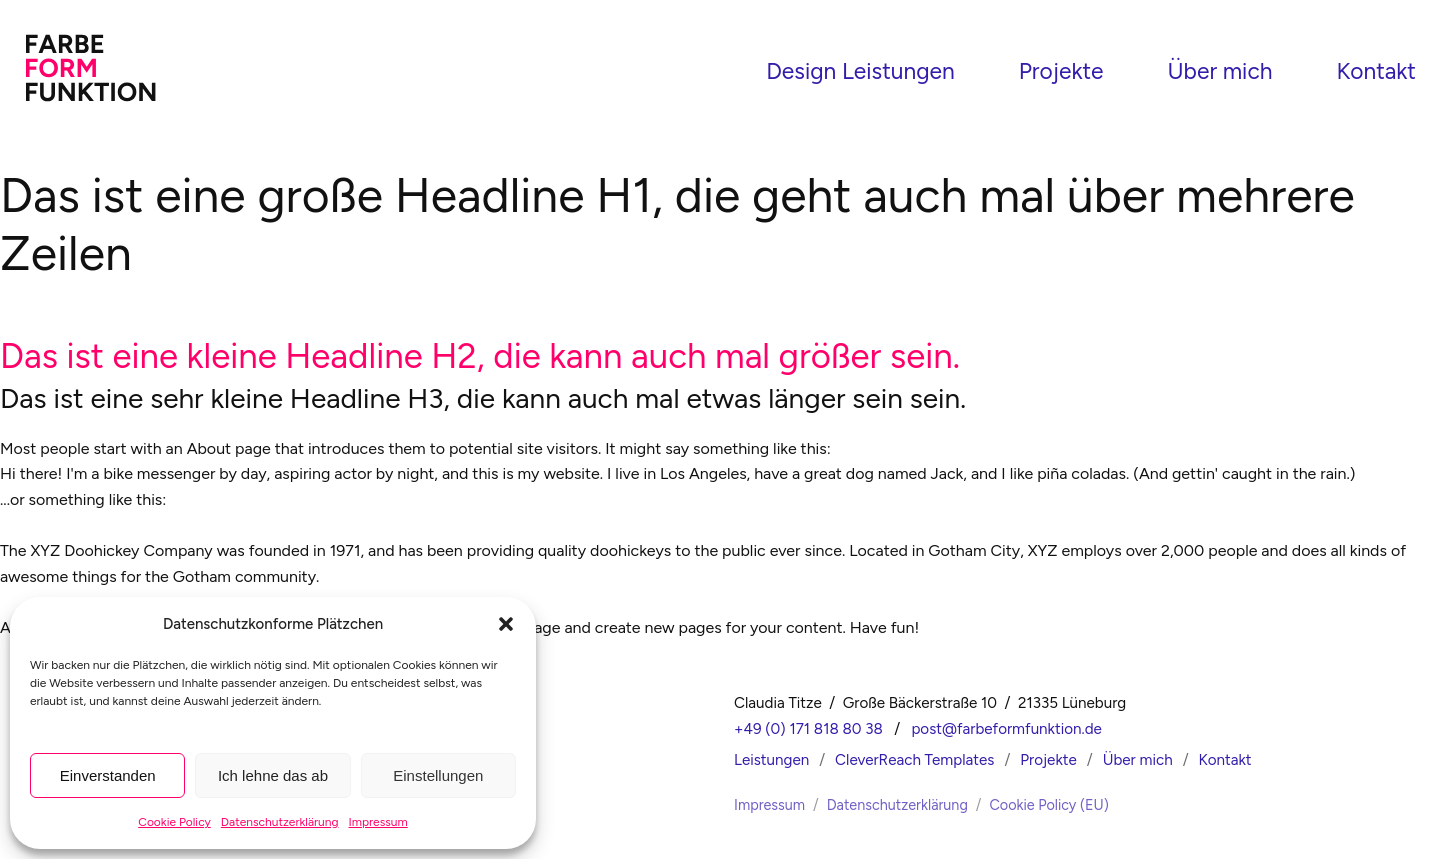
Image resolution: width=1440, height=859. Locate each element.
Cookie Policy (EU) (1048, 797)
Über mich (1219, 68)
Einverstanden (108, 775)
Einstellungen (438, 775)
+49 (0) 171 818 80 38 (808, 721)
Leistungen (771, 751)
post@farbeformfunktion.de (1006, 721)
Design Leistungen (860, 68)
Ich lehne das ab (273, 775)
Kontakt (1376, 68)
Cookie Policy (174, 822)
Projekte (1061, 68)
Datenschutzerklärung (280, 822)
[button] (506, 624)
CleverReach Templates (914, 751)
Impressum (378, 822)
